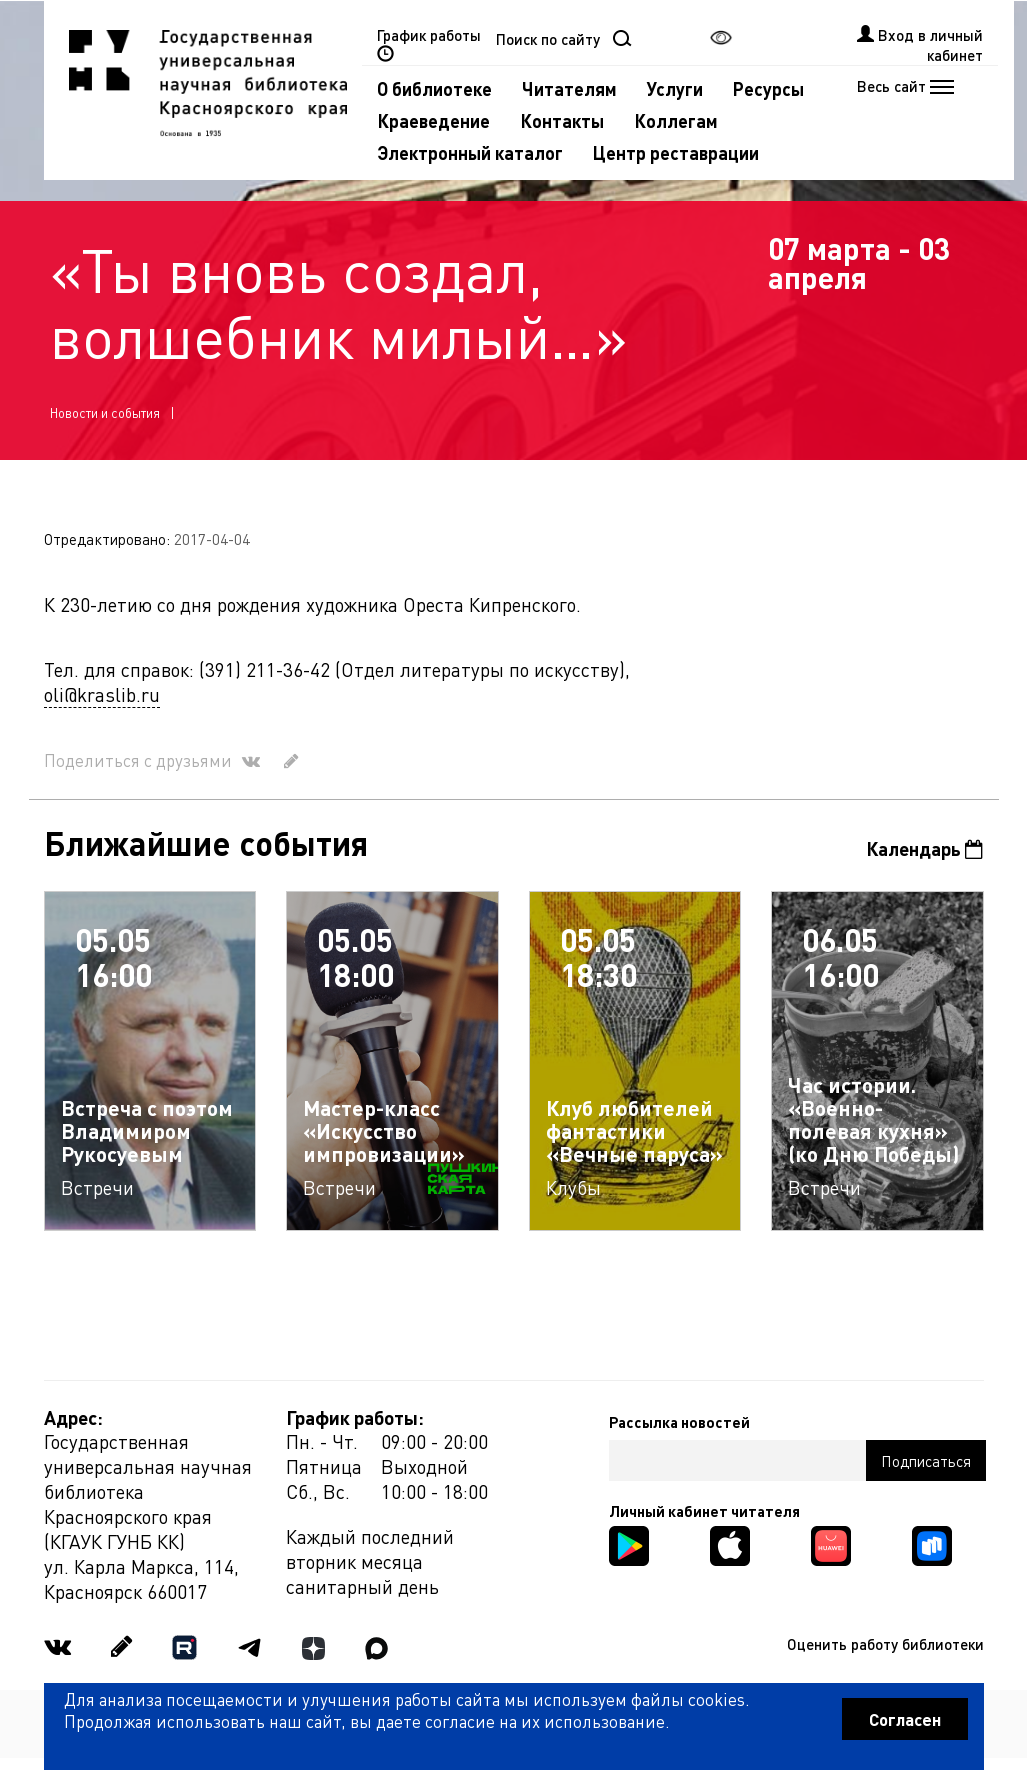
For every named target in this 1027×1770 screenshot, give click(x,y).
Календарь (924, 848)
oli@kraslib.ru (102, 694)
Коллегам (676, 120)
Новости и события (105, 412)
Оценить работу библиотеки (885, 1644)
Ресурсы (768, 88)
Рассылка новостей (679, 1422)
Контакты (562, 120)
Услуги (675, 88)
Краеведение (433, 120)
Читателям (569, 88)
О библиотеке (434, 88)
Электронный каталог (470, 152)
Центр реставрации (676, 152)
